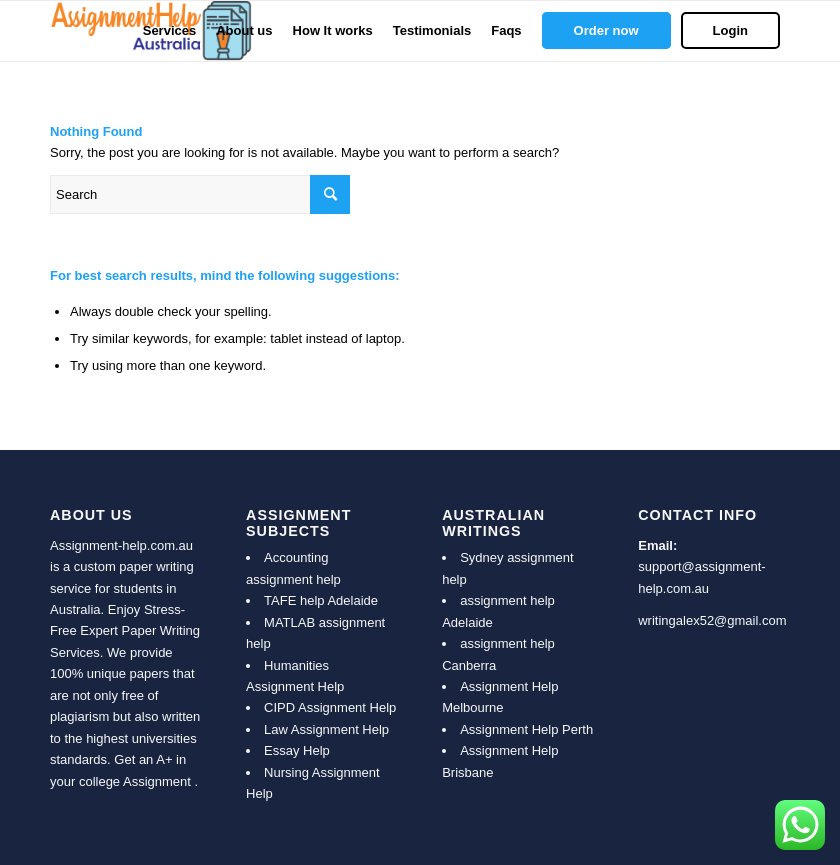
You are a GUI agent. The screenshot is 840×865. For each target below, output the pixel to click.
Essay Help (297, 750)
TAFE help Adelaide (321, 600)
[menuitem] (170, 31)
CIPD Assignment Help (330, 707)
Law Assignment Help (326, 729)
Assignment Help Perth (526, 729)
